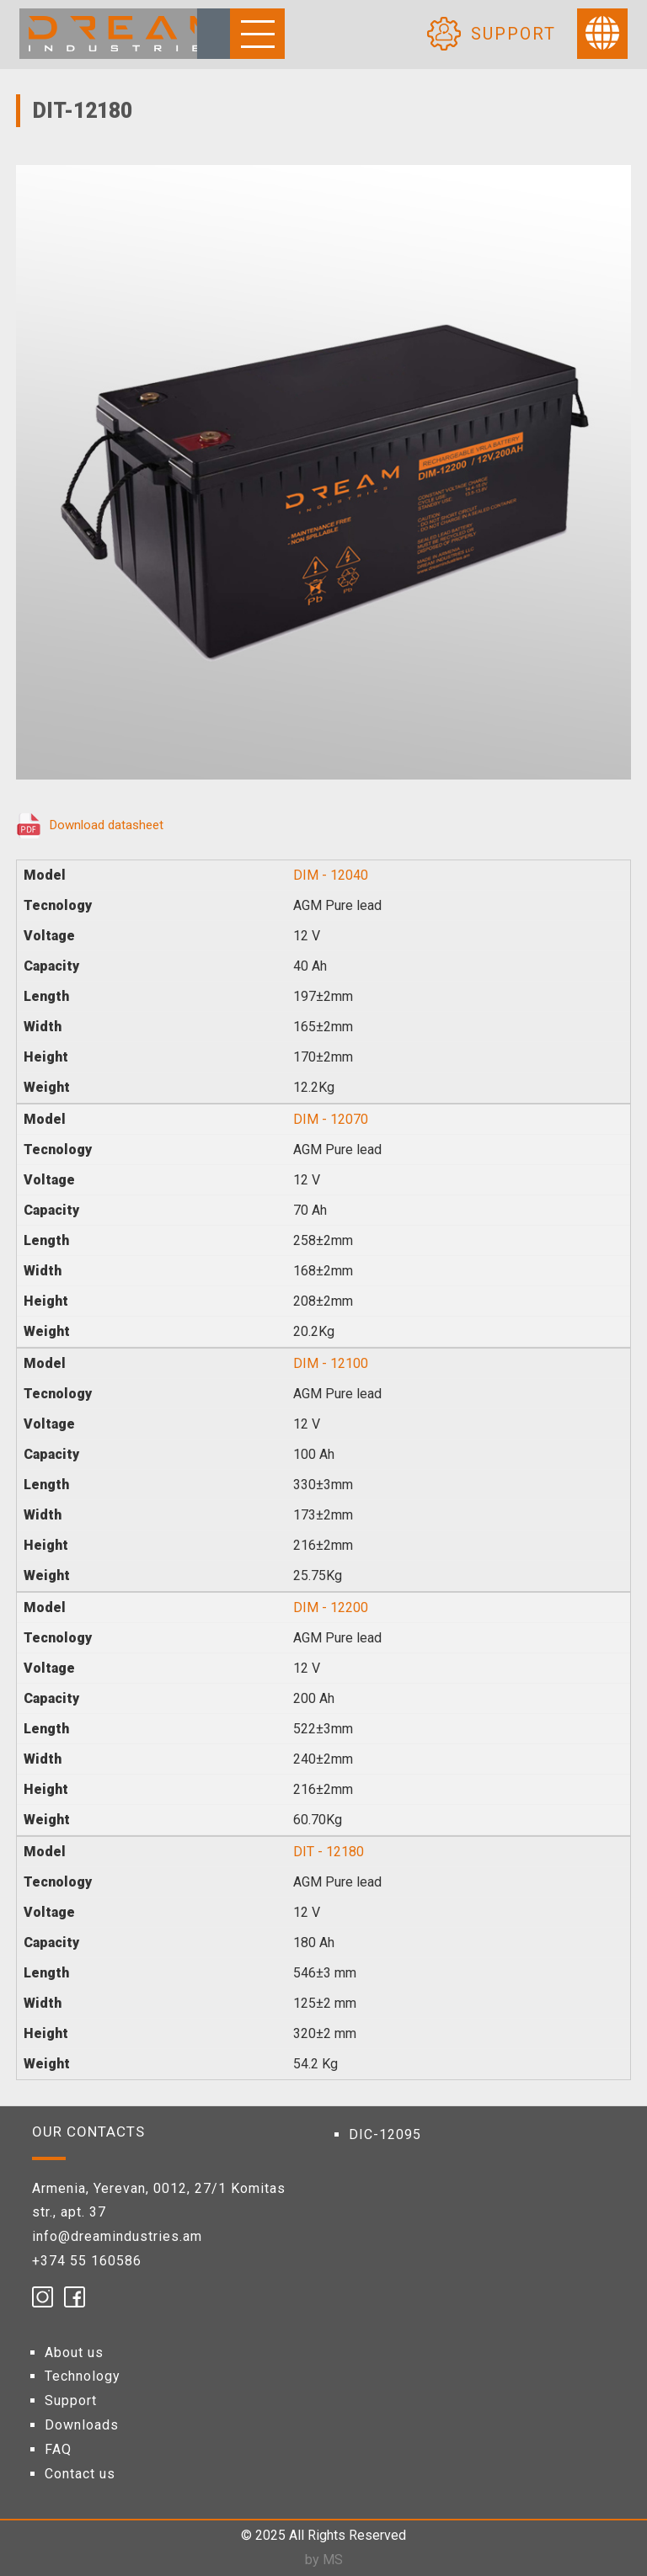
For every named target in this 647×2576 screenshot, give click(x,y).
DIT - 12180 (328, 1852)
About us (74, 2352)
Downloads (82, 2425)
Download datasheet (106, 825)
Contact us (80, 2474)
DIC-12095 (385, 2134)
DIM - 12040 (330, 875)
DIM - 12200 (330, 1607)
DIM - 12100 (330, 1363)
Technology (82, 2376)
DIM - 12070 (330, 1119)
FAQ (58, 2449)
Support (71, 2400)
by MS (324, 2560)
